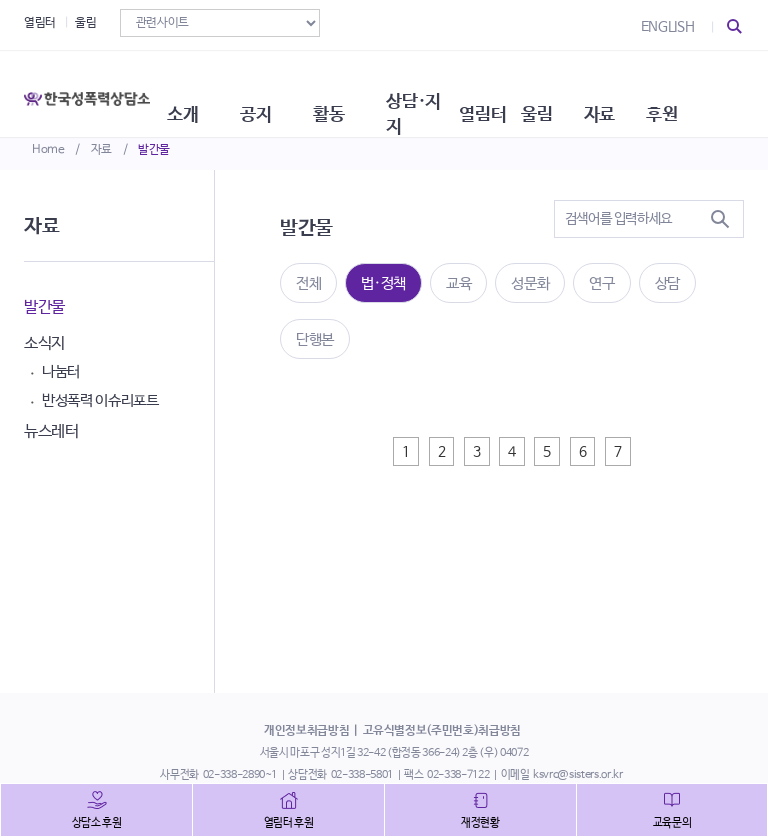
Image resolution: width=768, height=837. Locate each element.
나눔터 (61, 371)
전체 (308, 283)
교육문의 (672, 823)
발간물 (154, 150)
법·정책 (383, 283)
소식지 (44, 343)
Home (48, 150)
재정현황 (480, 823)
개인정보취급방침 (306, 731)
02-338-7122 (458, 775)
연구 (601, 283)
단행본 (315, 339)
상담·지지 (462, 90)
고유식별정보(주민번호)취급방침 (442, 731)
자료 (101, 150)
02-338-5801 (362, 775)
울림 (85, 23)
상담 (667, 283)
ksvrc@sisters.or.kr (577, 775)
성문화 (530, 283)
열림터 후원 (289, 823)
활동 (363, 90)
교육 (458, 283)
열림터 (40, 23)
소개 (206, 90)
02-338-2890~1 (240, 775)
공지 (284, 90)
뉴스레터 (51, 431)
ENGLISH (668, 27)
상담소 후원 (97, 823)
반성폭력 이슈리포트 (100, 400)
